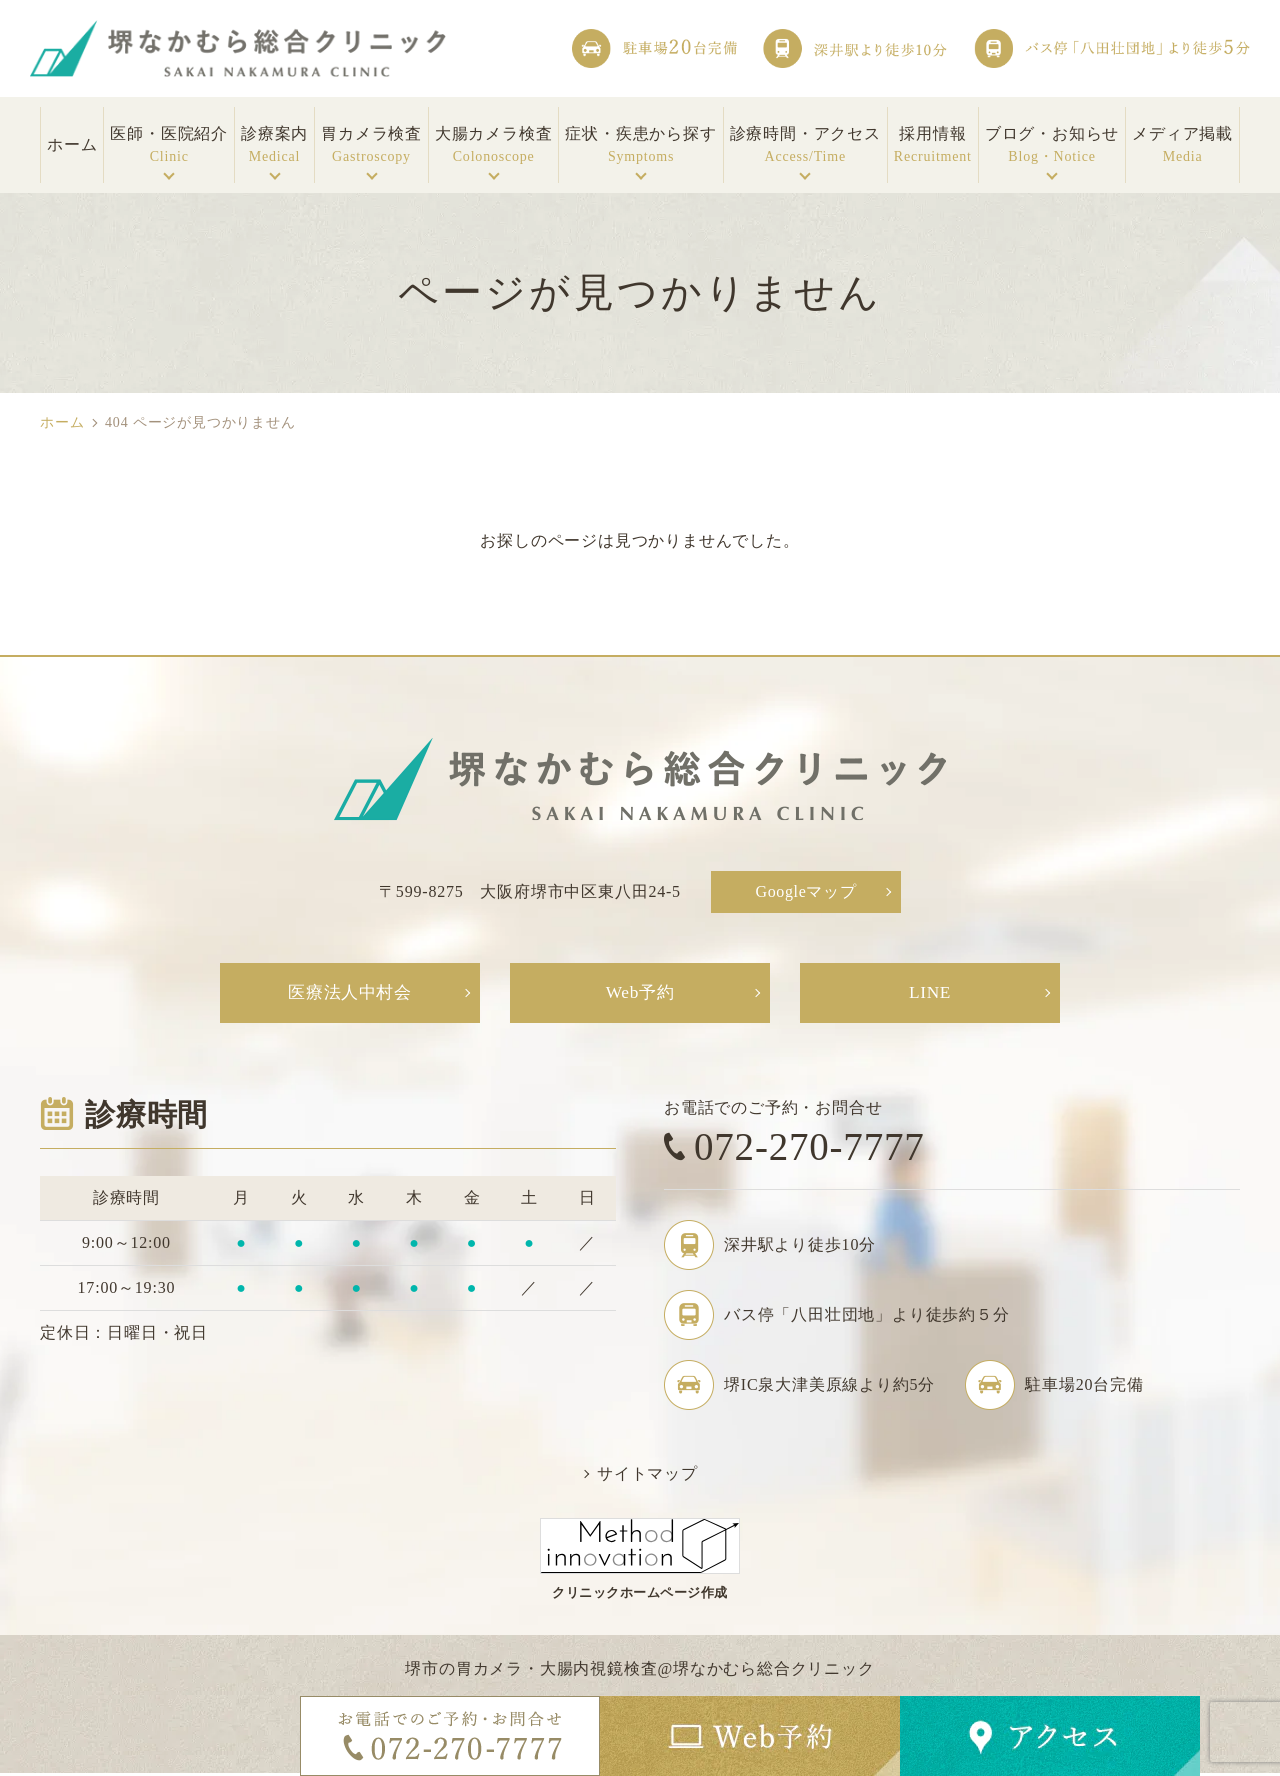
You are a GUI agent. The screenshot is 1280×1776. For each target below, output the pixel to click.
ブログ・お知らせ (1052, 146)
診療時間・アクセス (805, 146)
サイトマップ (647, 1476)
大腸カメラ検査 (494, 146)
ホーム (62, 422)
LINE (930, 994)
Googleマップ (806, 891)
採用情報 (933, 146)
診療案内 (274, 146)
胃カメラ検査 (371, 146)
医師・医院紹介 (169, 146)
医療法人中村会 (350, 994)
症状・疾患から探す (640, 146)
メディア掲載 (1182, 146)
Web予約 (640, 994)
